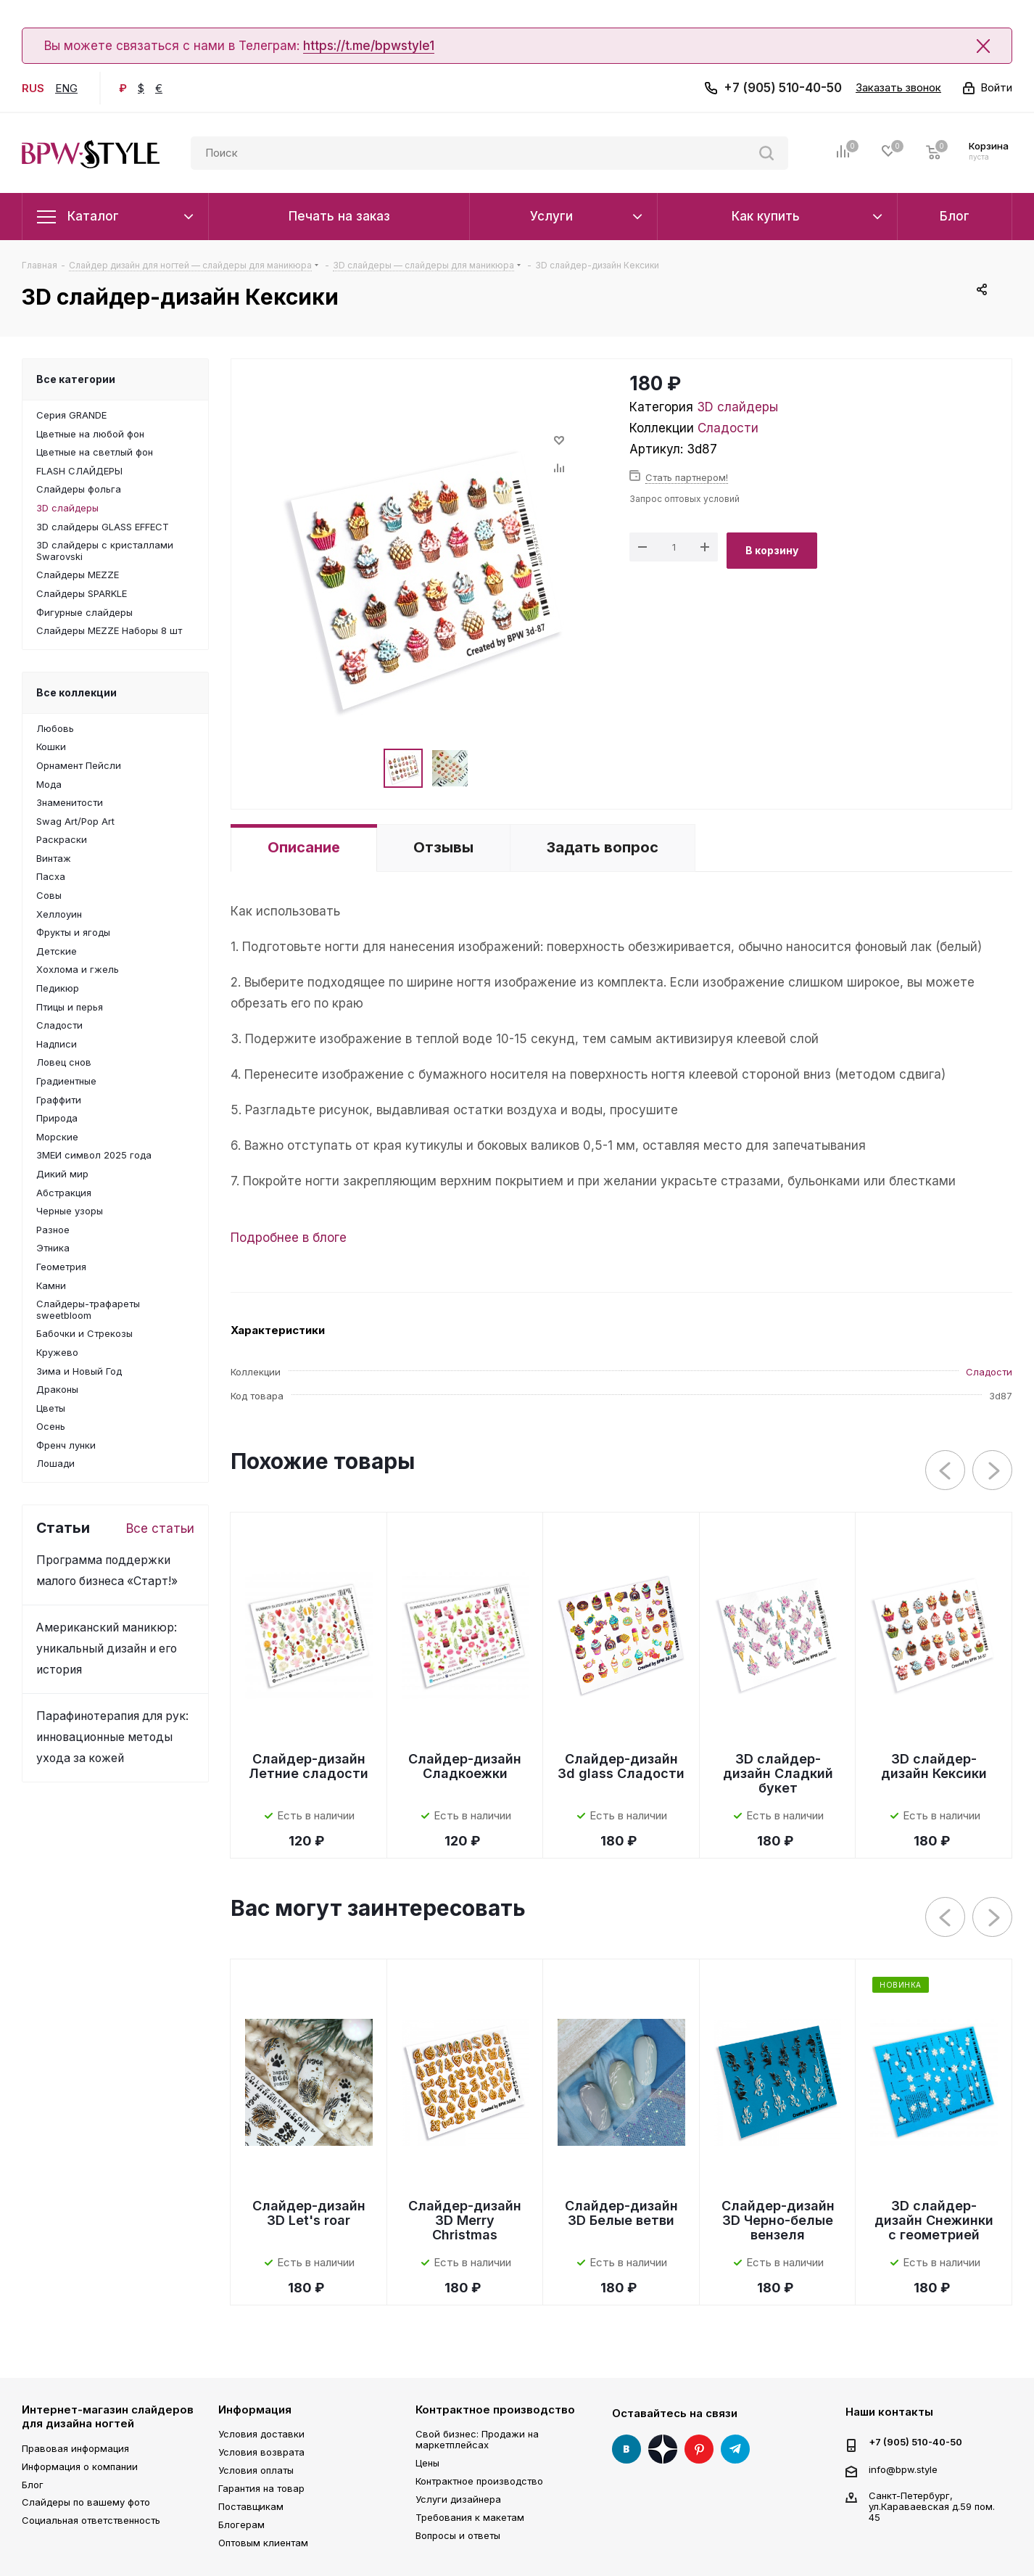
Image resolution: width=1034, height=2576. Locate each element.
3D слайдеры (737, 407)
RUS (33, 88)
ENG (66, 88)
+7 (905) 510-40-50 (783, 88)
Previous (946, 1471)
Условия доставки (261, 2434)
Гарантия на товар (261, 2488)
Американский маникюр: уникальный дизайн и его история (106, 1648)
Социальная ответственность (91, 2520)
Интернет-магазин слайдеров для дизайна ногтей (108, 2417)
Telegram (735, 2449)
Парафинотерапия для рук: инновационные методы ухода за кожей (112, 1737)
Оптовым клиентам (263, 2542)
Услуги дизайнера (458, 2499)
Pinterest (699, 2449)
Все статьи (160, 1528)
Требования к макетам (469, 2517)
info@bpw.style (903, 2468)
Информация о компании (80, 2466)
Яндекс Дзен (662, 2449)
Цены (427, 2463)
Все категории (75, 379)
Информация (254, 2409)
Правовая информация (75, 2448)
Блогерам (241, 2524)
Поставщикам (251, 2506)
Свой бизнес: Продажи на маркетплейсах (477, 2439)
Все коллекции (76, 692)
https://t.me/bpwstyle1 (368, 45)
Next (993, 1471)
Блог (33, 2484)
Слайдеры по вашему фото (86, 2502)
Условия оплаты (256, 2470)
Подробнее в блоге (289, 1237)
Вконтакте (626, 2449)
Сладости (728, 428)
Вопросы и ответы (457, 2535)
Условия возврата (261, 2452)
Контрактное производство (495, 2409)
